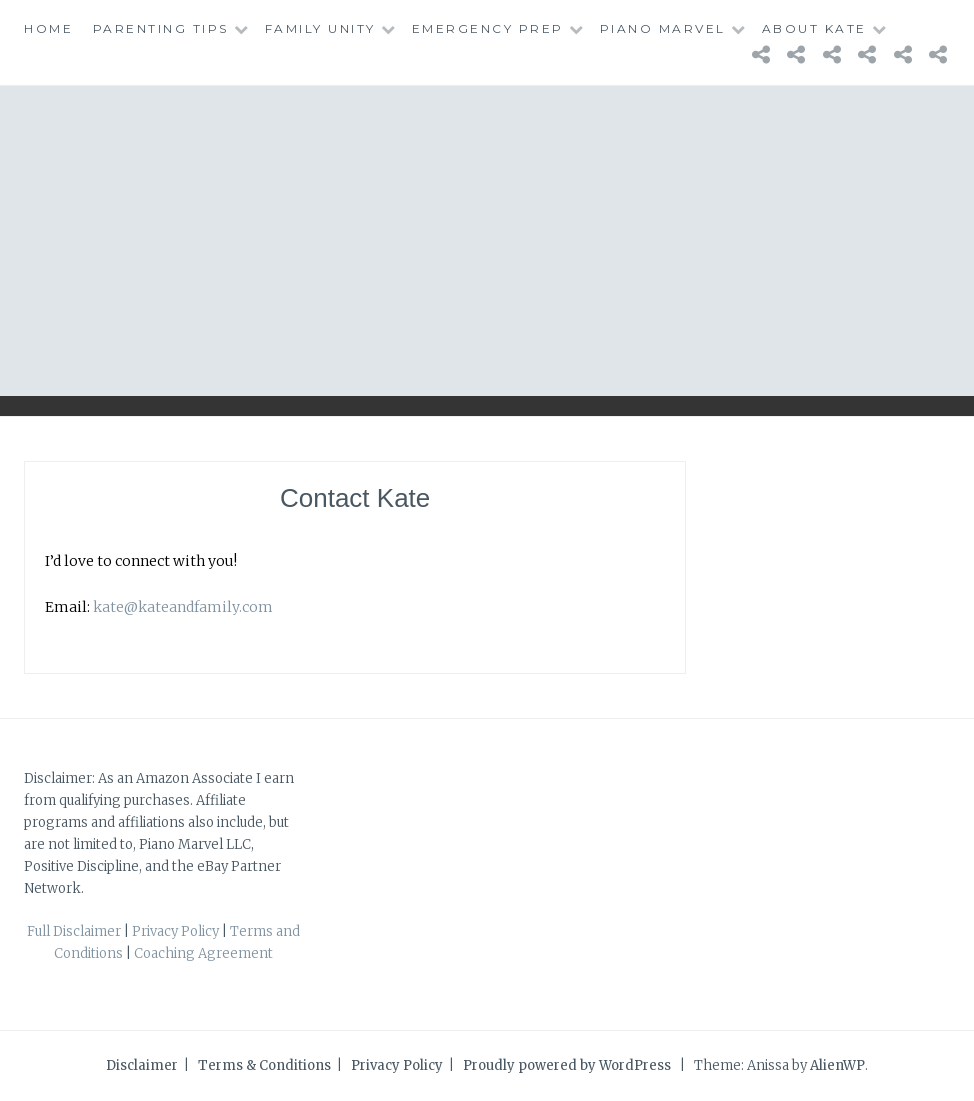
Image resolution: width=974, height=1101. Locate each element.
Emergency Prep (488, 28)
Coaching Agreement (203, 953)
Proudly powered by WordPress (567, 1065)
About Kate (814, 28)
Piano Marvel (663, 28)
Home (48, 28)
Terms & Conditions (264, 1065)
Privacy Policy (175, 931)
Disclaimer (142, 1065)
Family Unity (320, 28)
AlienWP (837, 1065)
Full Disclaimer (74, 931)
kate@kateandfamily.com (183, 607)
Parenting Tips (161, 28)
